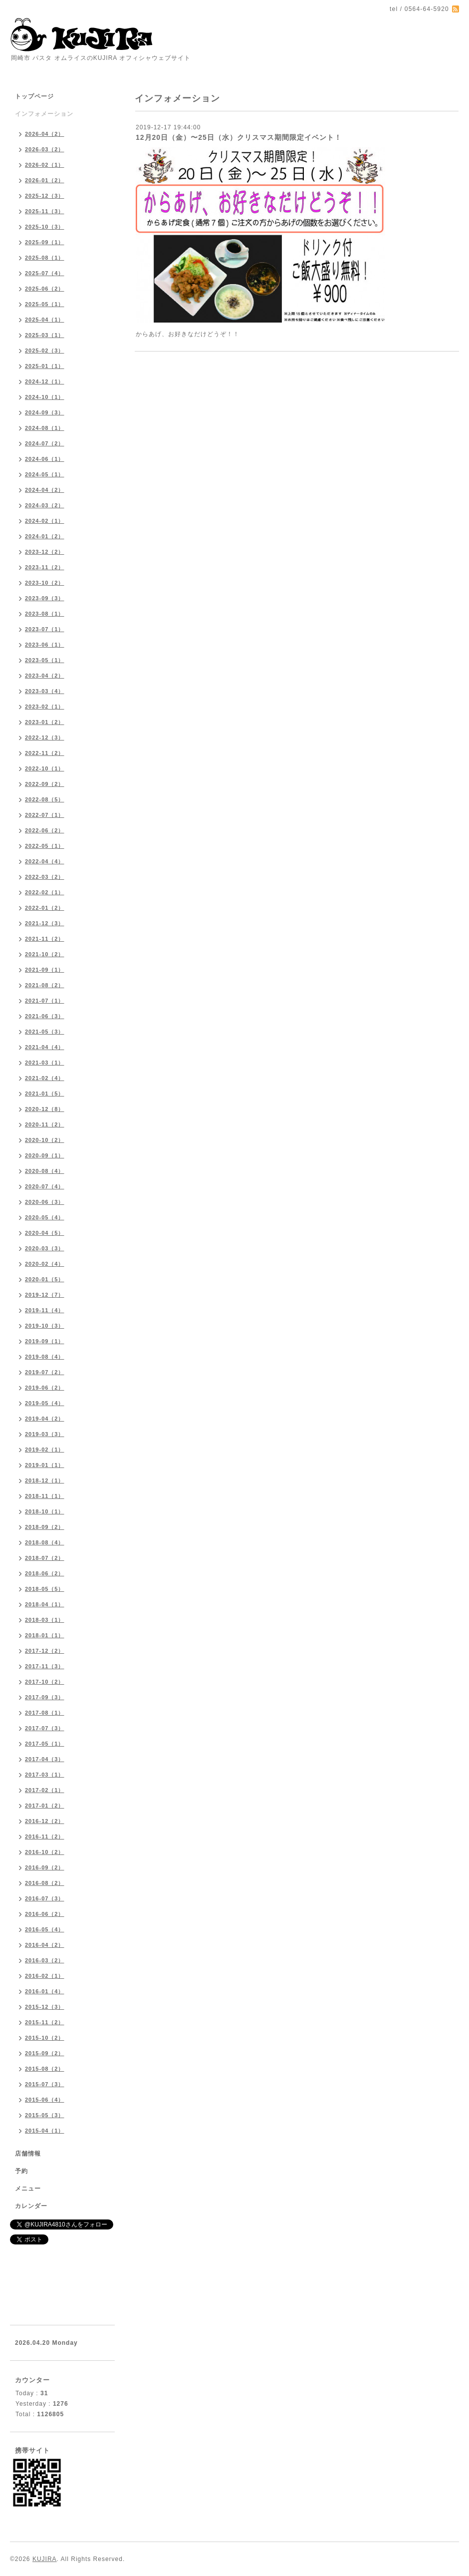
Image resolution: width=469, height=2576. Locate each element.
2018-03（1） (44, 1620)
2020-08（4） (44, 1171)
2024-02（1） (44, 521)
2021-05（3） (44, 1032)
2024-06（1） (44, 459)
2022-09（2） (44, 784)
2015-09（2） (44, 2053)
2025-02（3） (44, 351)
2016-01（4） (44, 1991)
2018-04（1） (44, 1604)
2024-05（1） (44, 474)
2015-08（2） (44, 2069)
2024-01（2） (44, 536)
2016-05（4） (44, 1929)
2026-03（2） (44, 149)
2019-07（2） (44, 1372)
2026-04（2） (44, 134)
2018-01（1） (44, 1635)
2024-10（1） (44, 397)
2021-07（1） (44, 1001)
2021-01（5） (44, 1094)
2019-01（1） (44, 1465)
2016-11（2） (44, 1837)
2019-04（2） (44, 1419)
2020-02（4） (44, 1264)
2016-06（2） (44, 1914)
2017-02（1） (44, 1790)
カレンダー (31, 2206)
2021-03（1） (44, 1063)
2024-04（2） (44, 490)
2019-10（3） (44, 1326)
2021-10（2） (44, 954)
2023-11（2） (44, 567)
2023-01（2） (44, 722)
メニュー (28, 2188)
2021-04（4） (44, 1047)
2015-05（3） (44, 2115)
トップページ (34, 96)
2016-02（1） (44, 1976)
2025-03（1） (44, 335)
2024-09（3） (44, 412)
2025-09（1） (44, 242)
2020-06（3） (44, 1202)
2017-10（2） (44, 1682)
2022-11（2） (44, 753)
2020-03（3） (44, 1248)
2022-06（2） (44, 830)
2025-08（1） (44, 258)
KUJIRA (44, 2559)
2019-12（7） (44, 1295)
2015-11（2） (44, 2022)
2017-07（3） (44, 1728)
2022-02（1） (44, 892)
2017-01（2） (44, 1806)
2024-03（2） (44, 505)
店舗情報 (28, 2153)
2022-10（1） (44, 768)
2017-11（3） (44, 1666)
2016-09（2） (44, 1867)
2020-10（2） (44, 1140)
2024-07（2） (44, 443)
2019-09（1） (44, 1341)
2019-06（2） (44, 1388)
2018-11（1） (44, 1496)
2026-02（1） (44, 165)
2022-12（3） (44, 737)
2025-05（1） (44, 304)
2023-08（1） (44, 614)
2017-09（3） (44, 1697)
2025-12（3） (44, 196)
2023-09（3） (44, 598)
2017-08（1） (44, 1713)
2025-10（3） (44, 227)
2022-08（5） (44, 799)
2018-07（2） (44, 1558)
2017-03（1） (44, 1775)
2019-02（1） (44, 1450)
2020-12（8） (44, 1109)
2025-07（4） (44, 273)
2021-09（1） (44, 970)
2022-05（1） (44, 846)
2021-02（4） (44, 1078)
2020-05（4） (44, 1217)
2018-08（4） (44, 1542)
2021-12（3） (44, 923)
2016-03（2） (44, 1960)
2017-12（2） (44, 1651)
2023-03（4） (44, 691)
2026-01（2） (44, 180)
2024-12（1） (44, 381)
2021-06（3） (44, 1016)
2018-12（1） (44, 1480)
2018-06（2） (44, 1573)
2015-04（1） (44, 2131)
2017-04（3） (44, 1759)
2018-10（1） (44, 1511)
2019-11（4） (44, 1310)
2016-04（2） (44, 1945)
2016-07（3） (44, 1898)
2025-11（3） (44, 211)
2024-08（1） (44, 428)
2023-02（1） (44, 707)
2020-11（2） (44, 1124)
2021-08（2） (44, 985)
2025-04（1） (44, 320)
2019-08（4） (44, 1357)
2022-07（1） (44, 815)
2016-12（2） (44, 1821)
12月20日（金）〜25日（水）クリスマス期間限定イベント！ (239, 137)
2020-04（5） (44, 1233)
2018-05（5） (44, 1589)
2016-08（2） (44, 1883)
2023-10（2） (44, 583)
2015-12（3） (44, 2007)
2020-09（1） (44, 1155)
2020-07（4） (44, 1186)
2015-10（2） (44, 2038)
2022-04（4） (44, 861)
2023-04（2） (44, 676)
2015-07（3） (44, 2084)
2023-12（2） (44, 552)
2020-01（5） (44, 1279)
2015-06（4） (44, 2100)
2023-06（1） (44, 645)
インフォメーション (44, 113)
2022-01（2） (44, 908)
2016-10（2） (44, 1852)
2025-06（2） (44, 289)
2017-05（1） (44, 1744)
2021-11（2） (44, 939)
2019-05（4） (44, 1403)
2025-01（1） (44, 366)
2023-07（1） (44, 629)
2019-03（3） (44, 1434)
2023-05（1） (44, 660)
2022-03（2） (44, 877)
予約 (21, 2171)
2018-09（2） (44, 1527)
